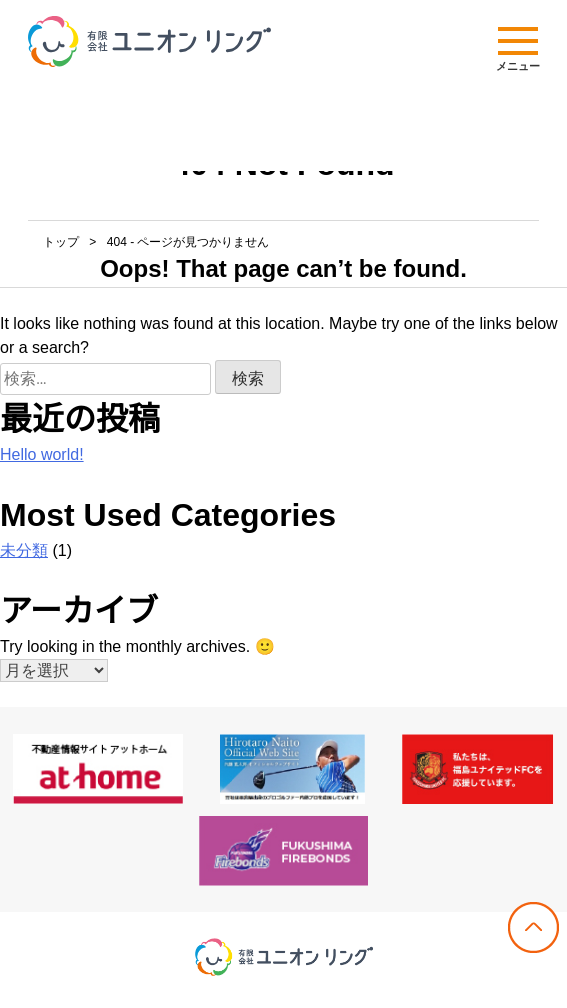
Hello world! (42, 454)
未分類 (24, 550)
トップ (61, 242)
